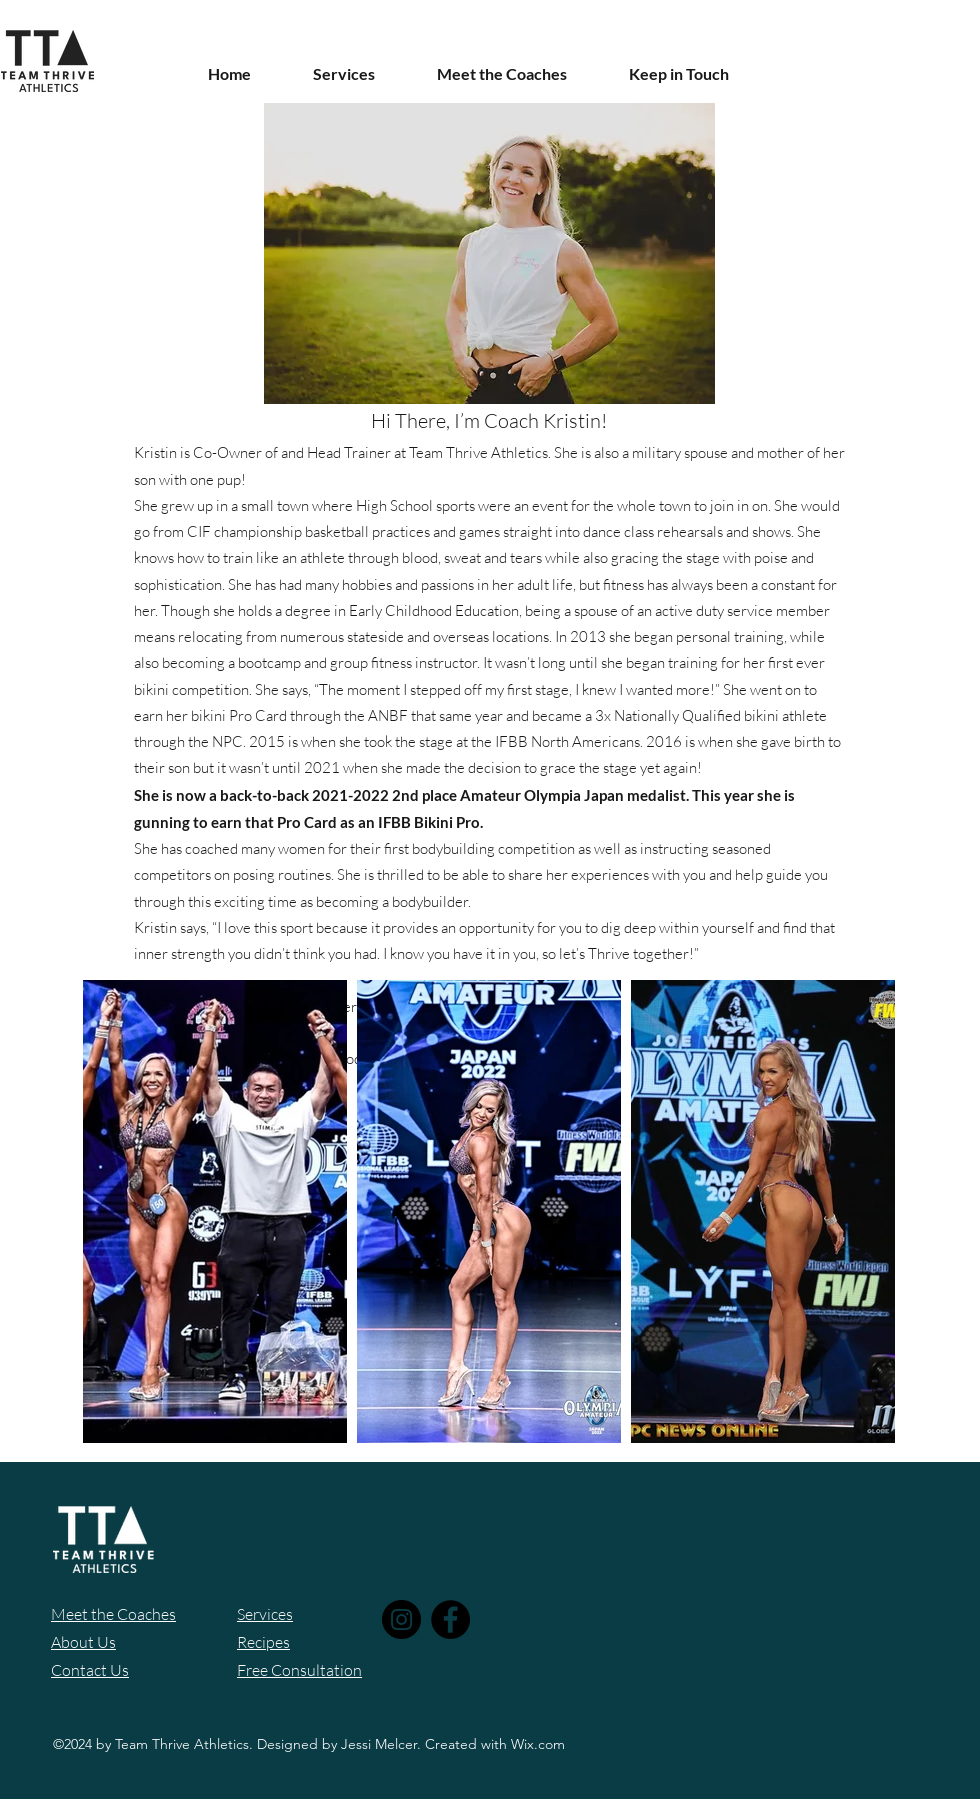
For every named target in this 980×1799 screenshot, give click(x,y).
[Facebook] (450, 1619)
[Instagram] (401, 1619)
